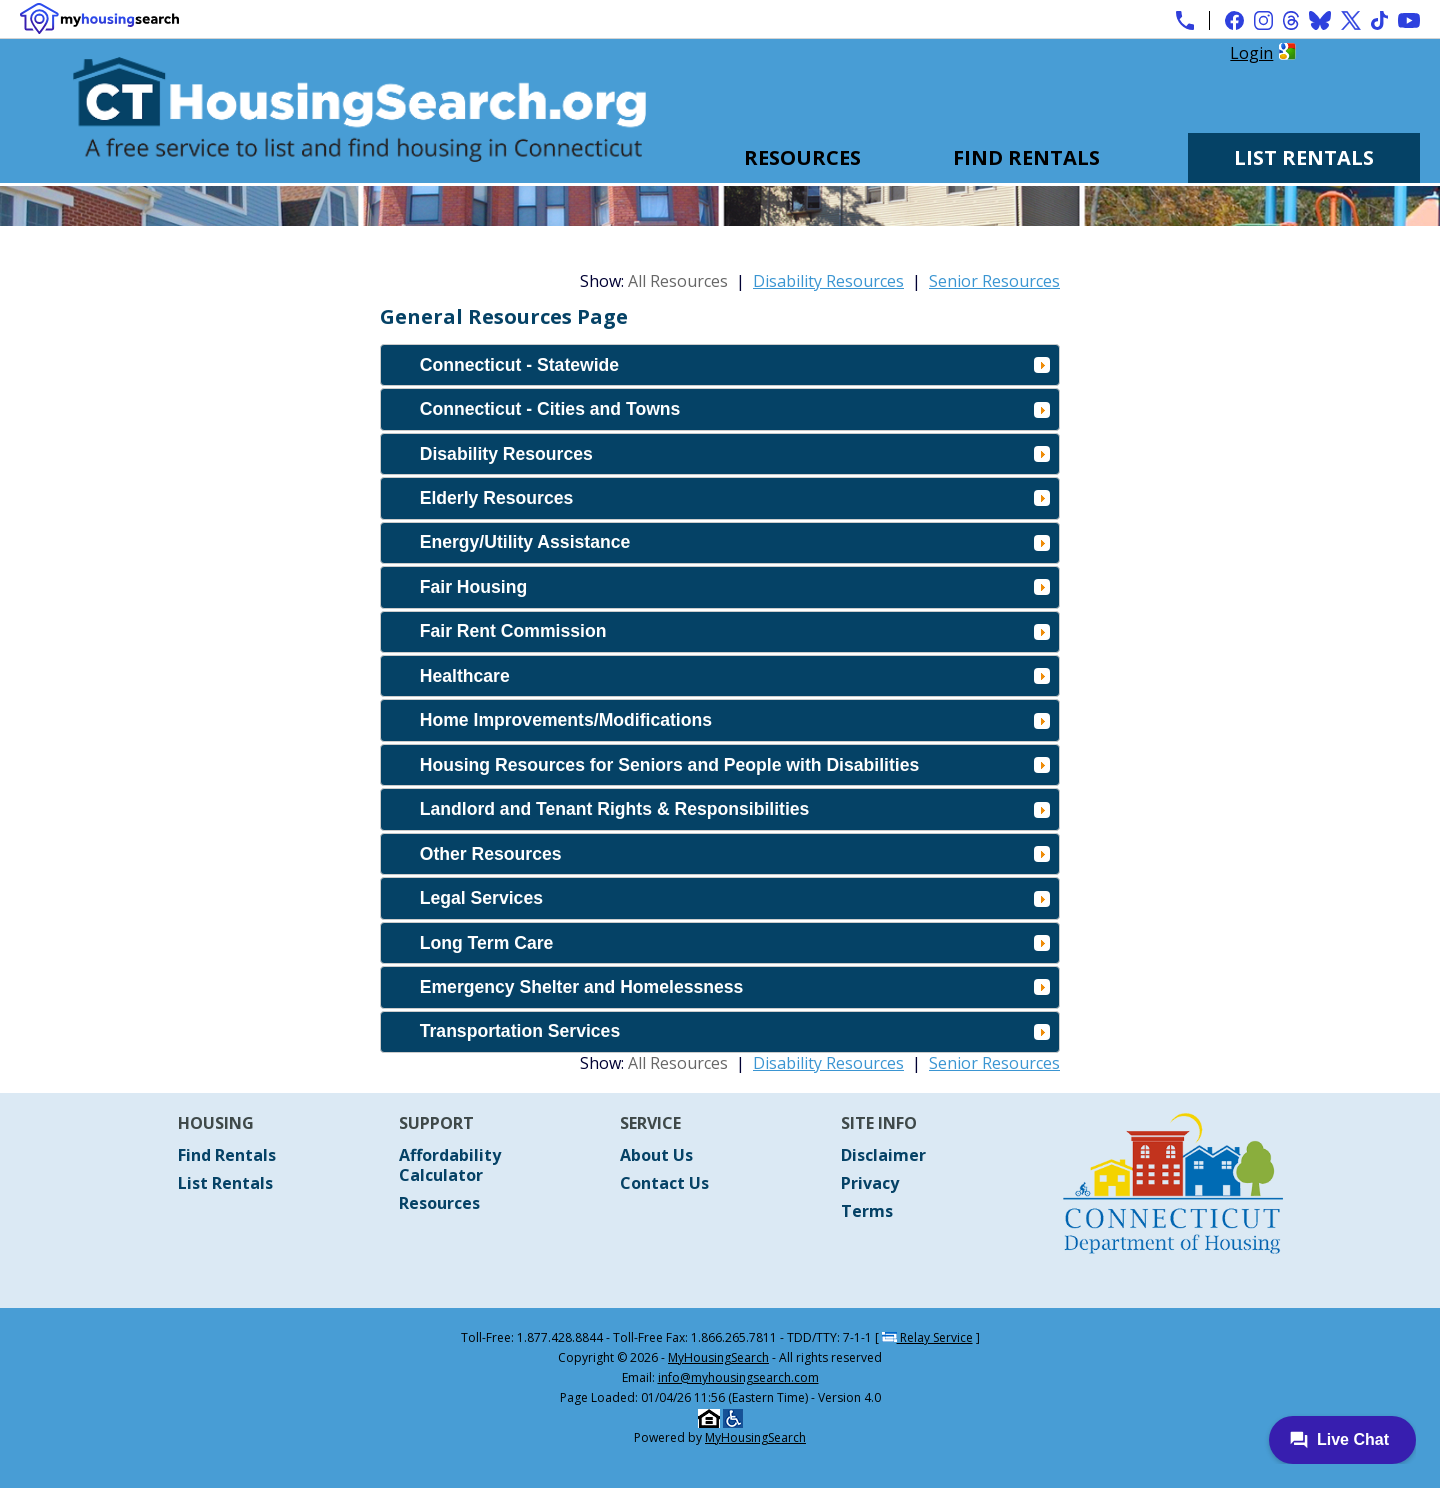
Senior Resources (994, 281)
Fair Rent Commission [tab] (735, 631)
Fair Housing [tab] (735, 587)
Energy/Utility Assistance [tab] (735, 542)
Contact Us (664, 1183)
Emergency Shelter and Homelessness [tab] (735, 987)
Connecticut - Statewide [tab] (735, 365)
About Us (656, 1155)
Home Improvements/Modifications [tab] (735, 720)
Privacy (870, 1183)
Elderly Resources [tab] (735, 498)
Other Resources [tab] (735, 854)
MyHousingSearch (718, 1357)
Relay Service (927, 1337)
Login (1251, 53)
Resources (802, 157)
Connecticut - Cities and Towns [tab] (735, 409)
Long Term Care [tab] (735, 943)
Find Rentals (1026, 157)
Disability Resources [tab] (735, 454)
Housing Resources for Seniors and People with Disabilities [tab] (735, 765)
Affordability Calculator (450, 1165)
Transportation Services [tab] (735, 1031)
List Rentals (1304, 157)
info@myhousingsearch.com (738, 1377)
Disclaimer (883, 1155)
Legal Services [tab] (735, 898)
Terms (867, 1211)
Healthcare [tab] (735, 676)
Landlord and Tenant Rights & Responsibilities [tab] (735, 809)
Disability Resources (828, 281)
